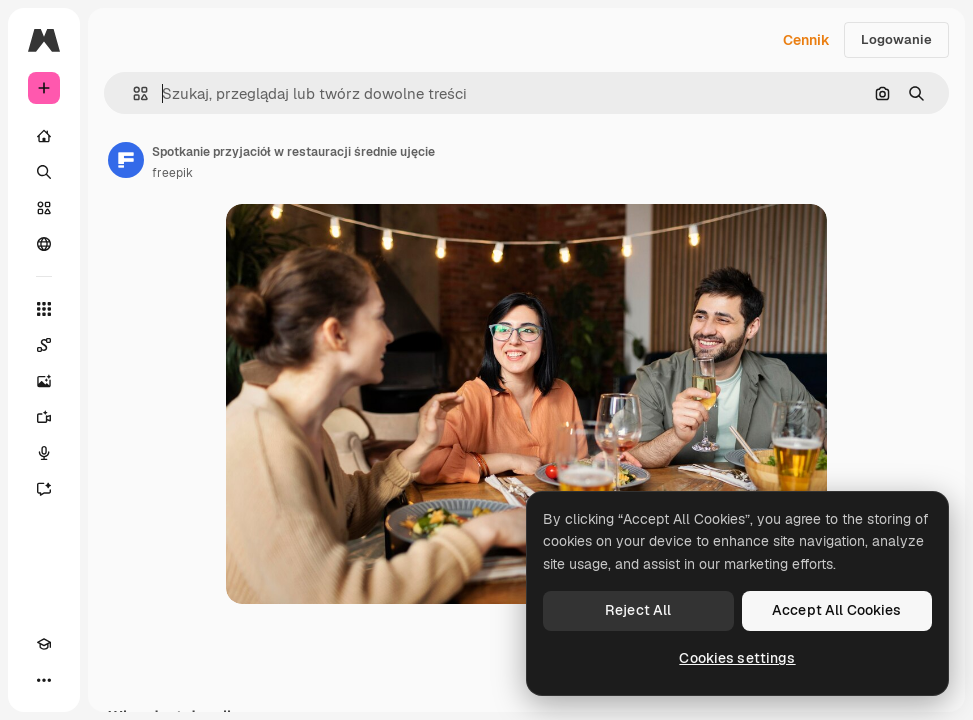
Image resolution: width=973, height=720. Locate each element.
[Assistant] (44, 489)
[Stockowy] (44, 208)
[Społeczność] (44, 244)
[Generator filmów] (44, 417)
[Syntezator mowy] (44, 453)
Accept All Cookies (837, 610)
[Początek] (44, 136)
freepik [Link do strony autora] (172, 173)
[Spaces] (44, 345)
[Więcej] (44, 680)
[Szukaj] (44, 172)
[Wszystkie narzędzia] (44, 309)
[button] (132, 93)
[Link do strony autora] (126, 160)
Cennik (806, 40)
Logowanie (896, 39)
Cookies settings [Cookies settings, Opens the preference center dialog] (737, 658)
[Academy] (44, 644)
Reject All (638, 610)
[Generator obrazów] (44, 381)
